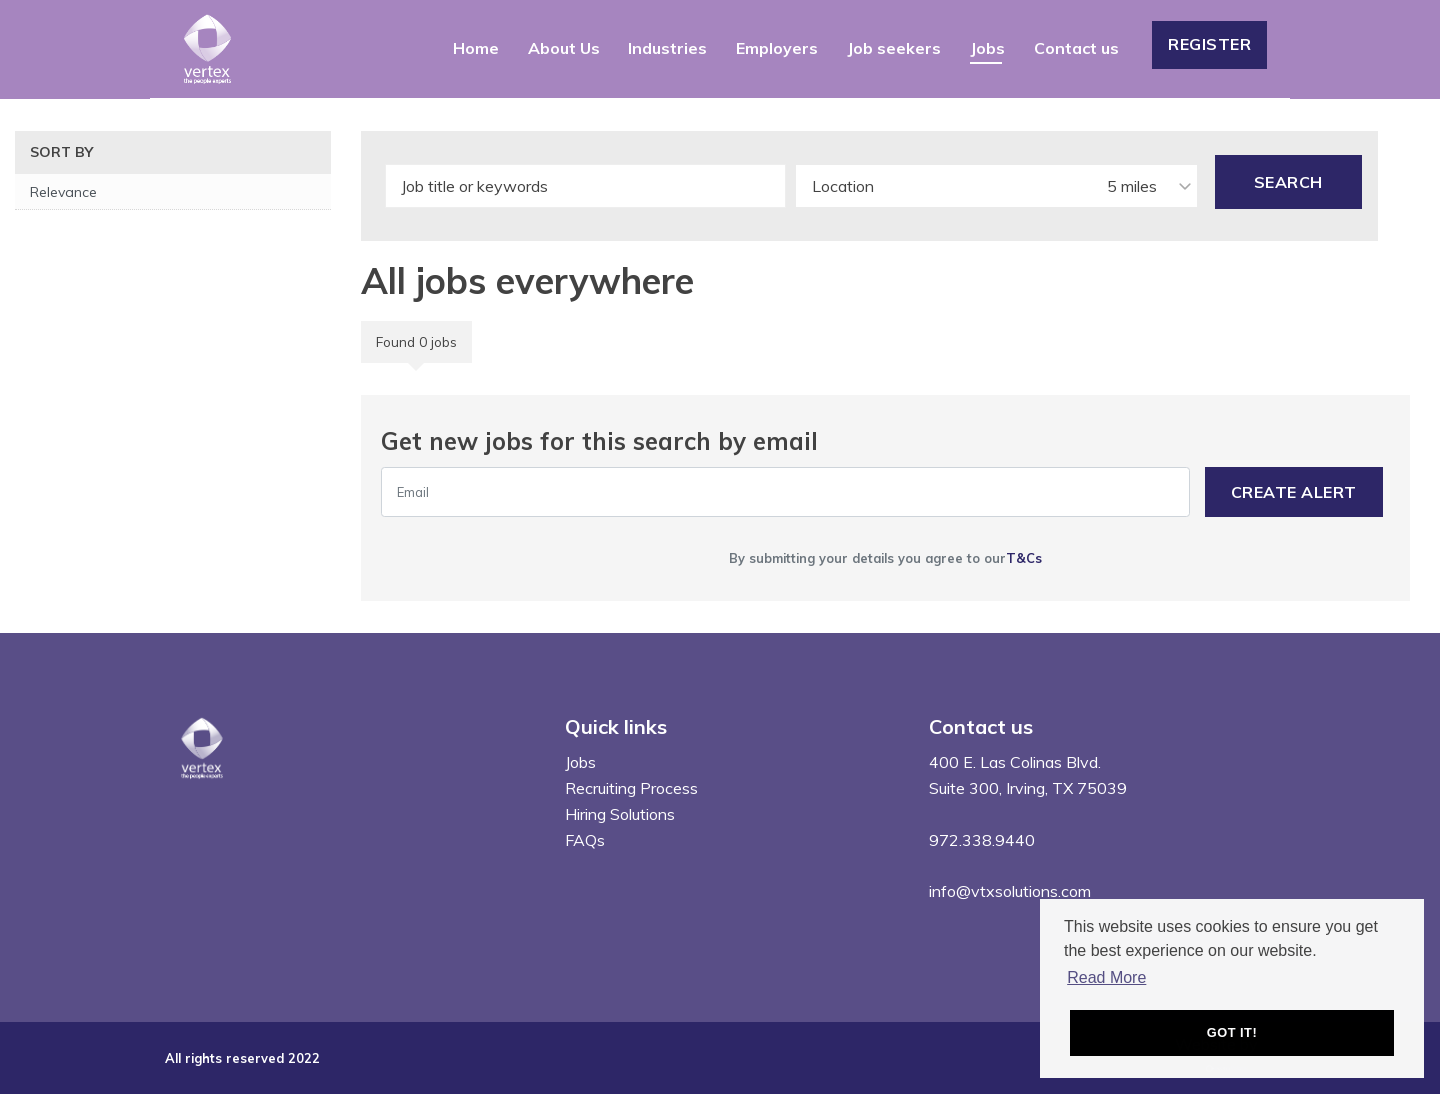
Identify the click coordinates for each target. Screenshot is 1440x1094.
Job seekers (894, 48)
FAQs (585, 840)
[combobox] (996, 186)
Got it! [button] (1232, 1032)
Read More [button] (1106, 977)
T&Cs (1024, 558)
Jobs (987, 48)
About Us (564, 48)
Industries (667, 48)
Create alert (1294, 492)
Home (476, 48)
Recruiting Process (631, 788)
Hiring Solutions (620, 814)
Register (1209, 44)
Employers (777, 48)
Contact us (1076, 48)
